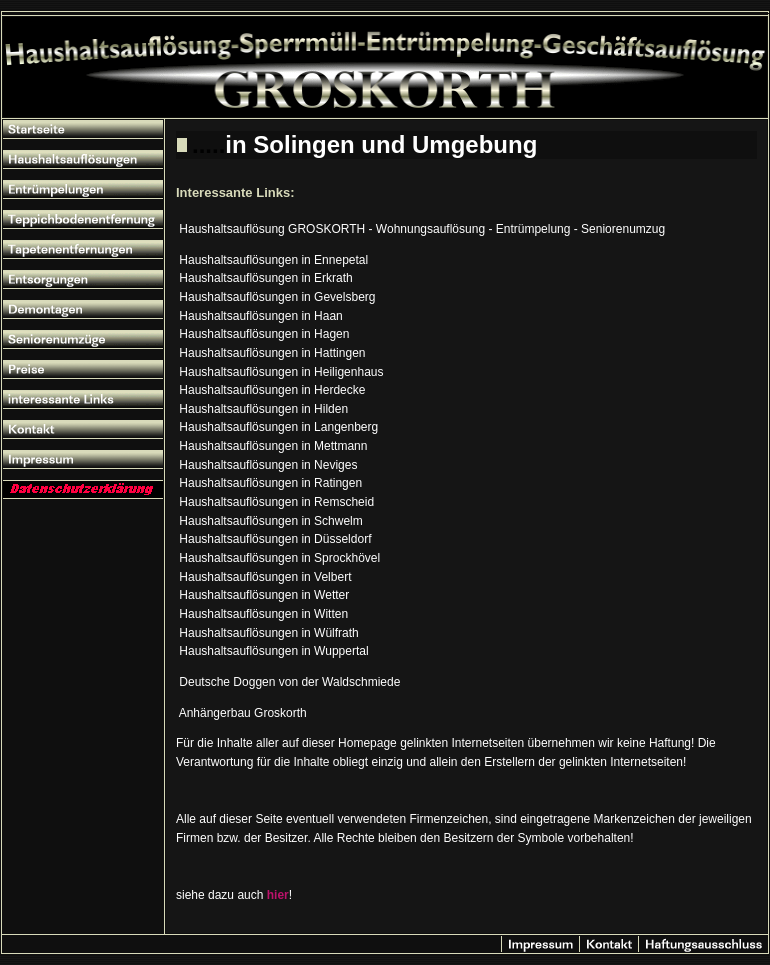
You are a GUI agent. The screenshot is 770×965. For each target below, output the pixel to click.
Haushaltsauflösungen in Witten (263, 614)
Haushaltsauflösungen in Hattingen (272, 353)
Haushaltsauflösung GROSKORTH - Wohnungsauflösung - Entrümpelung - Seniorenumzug (422, 229)
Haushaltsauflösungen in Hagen (264, 334)
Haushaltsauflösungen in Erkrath (265, 278)
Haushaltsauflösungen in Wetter (264, 595)
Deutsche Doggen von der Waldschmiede (289, 682)
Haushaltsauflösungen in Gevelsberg (277, 297)
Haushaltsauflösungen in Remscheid (276, 502)
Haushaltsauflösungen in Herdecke (272, 390)
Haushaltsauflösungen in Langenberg (278, 427)
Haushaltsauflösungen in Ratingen (270, 483)
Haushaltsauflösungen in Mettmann (273, 446)
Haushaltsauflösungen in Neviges (268, 465)
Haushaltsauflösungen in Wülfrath (268, 633)
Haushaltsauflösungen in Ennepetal (273, 260)
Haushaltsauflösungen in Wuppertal (273, 651)
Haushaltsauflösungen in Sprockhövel (279, 558)
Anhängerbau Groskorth (243, 713)
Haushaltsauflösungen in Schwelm (270, 521)
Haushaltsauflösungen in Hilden (263, 409)
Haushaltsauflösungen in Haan (260, 316)
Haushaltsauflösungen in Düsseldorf (275, 539)
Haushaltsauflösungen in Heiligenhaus (281, 372)
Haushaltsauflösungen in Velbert (265, 577)
